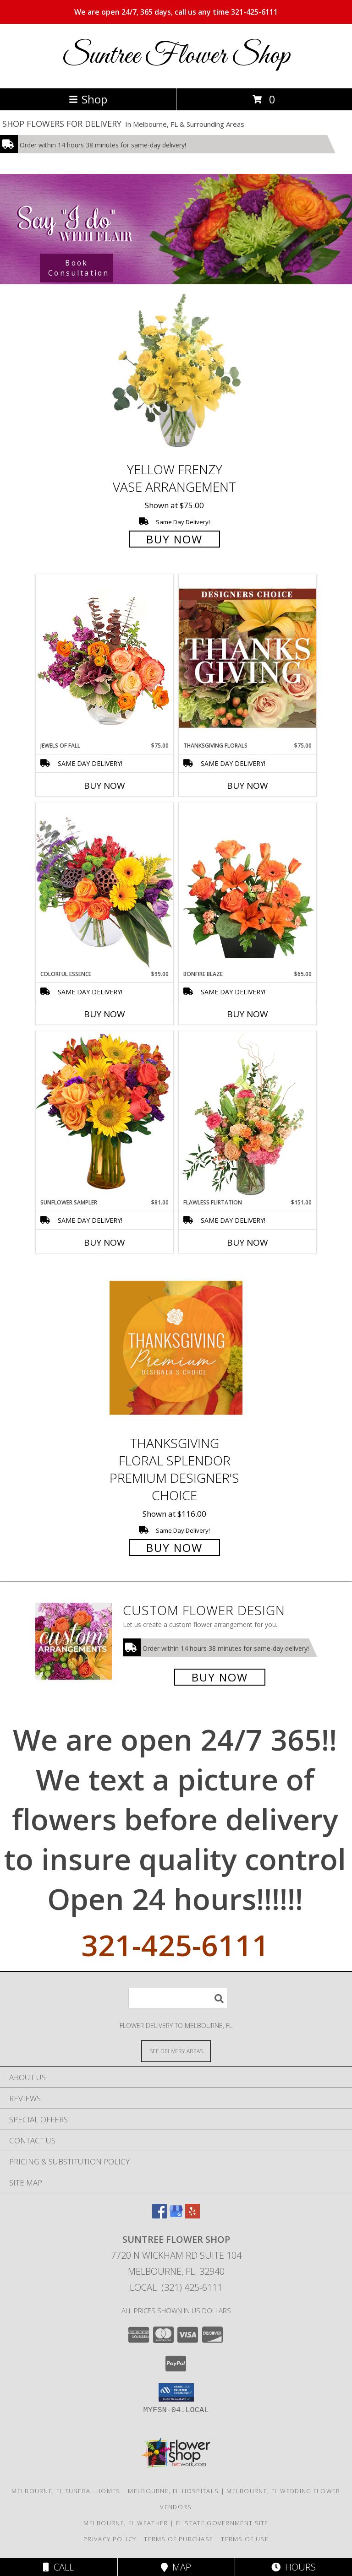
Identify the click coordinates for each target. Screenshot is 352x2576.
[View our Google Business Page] (176, 2215)
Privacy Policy (109, 2539)
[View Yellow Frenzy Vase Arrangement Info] (176, 373)
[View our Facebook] (159, 2215)
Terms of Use (245, 2539)
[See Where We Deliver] (176, 2050)
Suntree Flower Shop (176, 56)
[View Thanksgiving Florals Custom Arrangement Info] (247, 658)
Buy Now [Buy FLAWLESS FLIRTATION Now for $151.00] (247, 1242)
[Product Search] (177, 1998)
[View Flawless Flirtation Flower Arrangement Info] (247, 1114)
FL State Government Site (222, 2523)
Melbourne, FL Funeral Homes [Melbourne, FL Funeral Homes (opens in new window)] (65, 2491)
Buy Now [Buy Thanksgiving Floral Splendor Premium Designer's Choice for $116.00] (174, 1547)
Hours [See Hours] (293, 2567)
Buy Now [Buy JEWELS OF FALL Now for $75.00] (104, 786)
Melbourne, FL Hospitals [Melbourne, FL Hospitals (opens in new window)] (173, 2491)
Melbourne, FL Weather (125, 2523)
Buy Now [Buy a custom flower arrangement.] (220, 1677)
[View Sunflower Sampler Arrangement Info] (104, 1114)
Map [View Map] (176, 2567)
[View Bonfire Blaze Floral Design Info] (247, 886)
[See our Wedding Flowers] (176, 229)
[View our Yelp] (192, 2215)
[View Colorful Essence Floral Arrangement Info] (104, 886)
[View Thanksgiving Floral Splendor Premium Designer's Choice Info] (176, 1348)
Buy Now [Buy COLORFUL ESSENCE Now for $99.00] (104, 1014)
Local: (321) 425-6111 (176, 2287)
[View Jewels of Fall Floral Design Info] (104, 658)
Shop (88, 99)
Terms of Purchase (178, 2539)
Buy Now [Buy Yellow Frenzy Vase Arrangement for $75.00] (174, 539)
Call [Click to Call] (58, 2567)
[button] (176, 2392)
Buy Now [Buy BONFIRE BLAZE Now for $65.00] (247, 1014)
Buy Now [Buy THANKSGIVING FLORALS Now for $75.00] (247, 786)
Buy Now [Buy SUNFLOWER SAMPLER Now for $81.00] (104, 1242)
